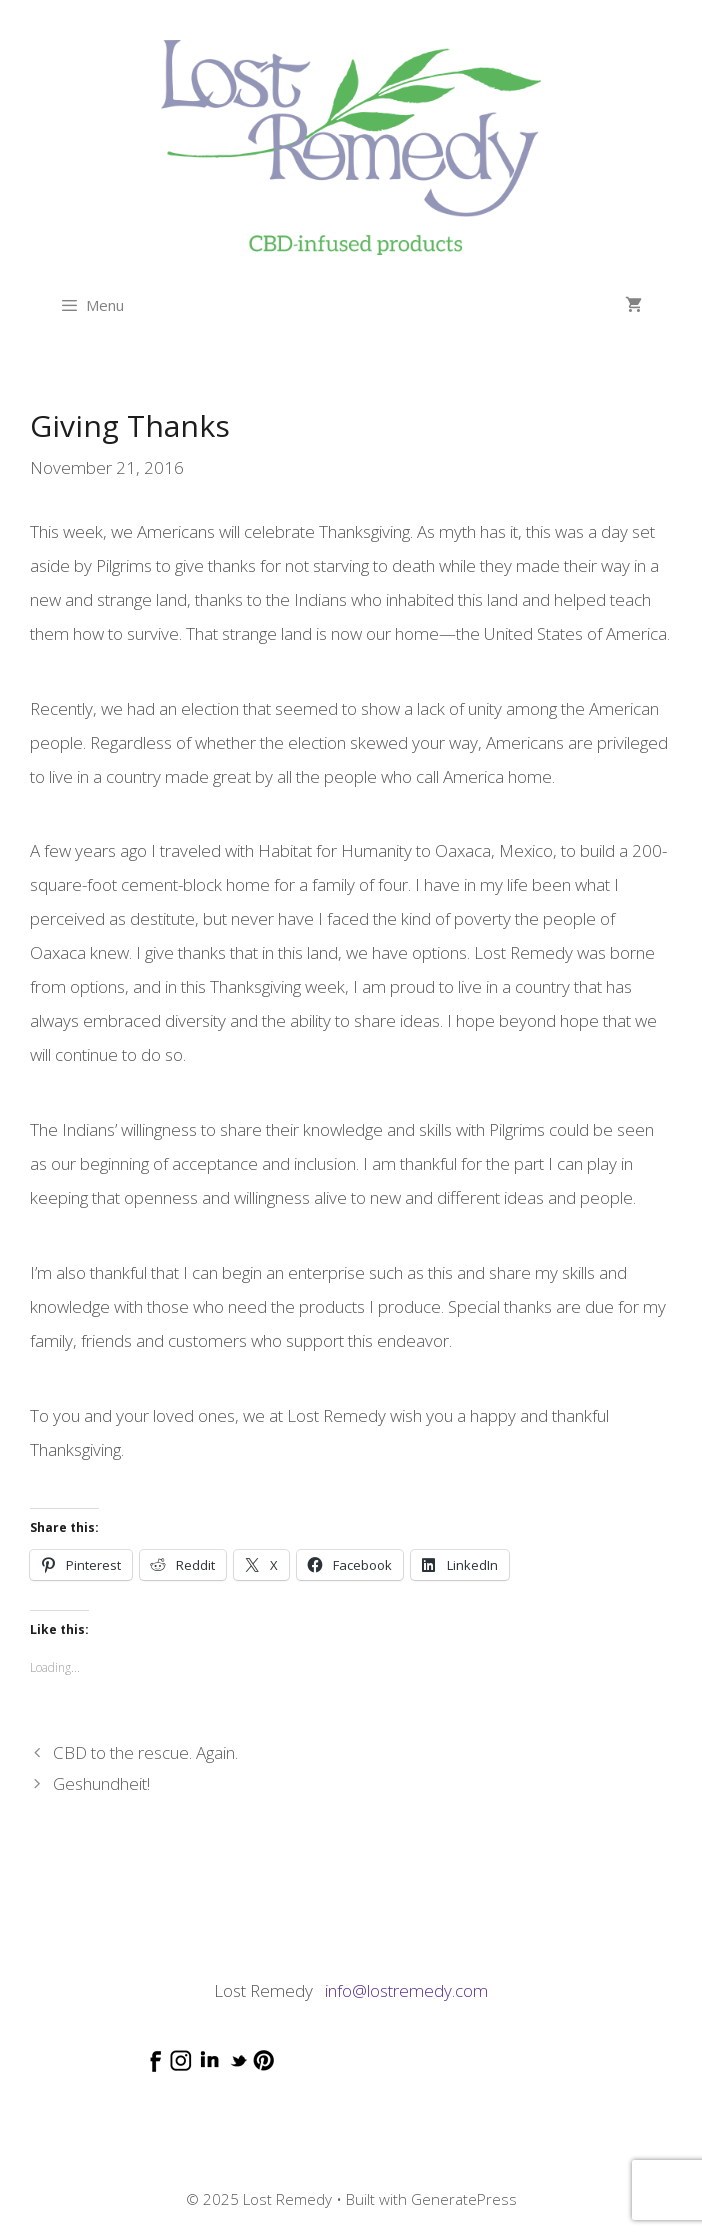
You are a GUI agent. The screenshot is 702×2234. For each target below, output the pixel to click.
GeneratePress (464, 2199)
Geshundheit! (101, 1783)
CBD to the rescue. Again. (145, 1752)
